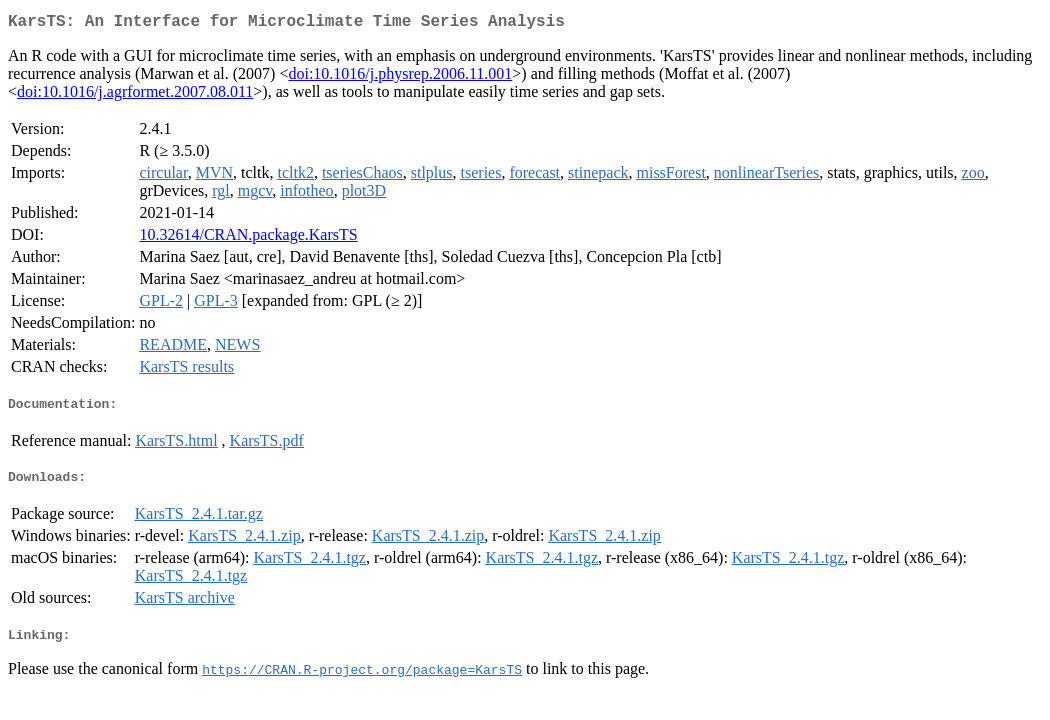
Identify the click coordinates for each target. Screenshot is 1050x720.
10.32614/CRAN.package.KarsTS (248, 238)
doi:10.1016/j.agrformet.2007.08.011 (135, 95)
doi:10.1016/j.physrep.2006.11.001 (400, 77)
